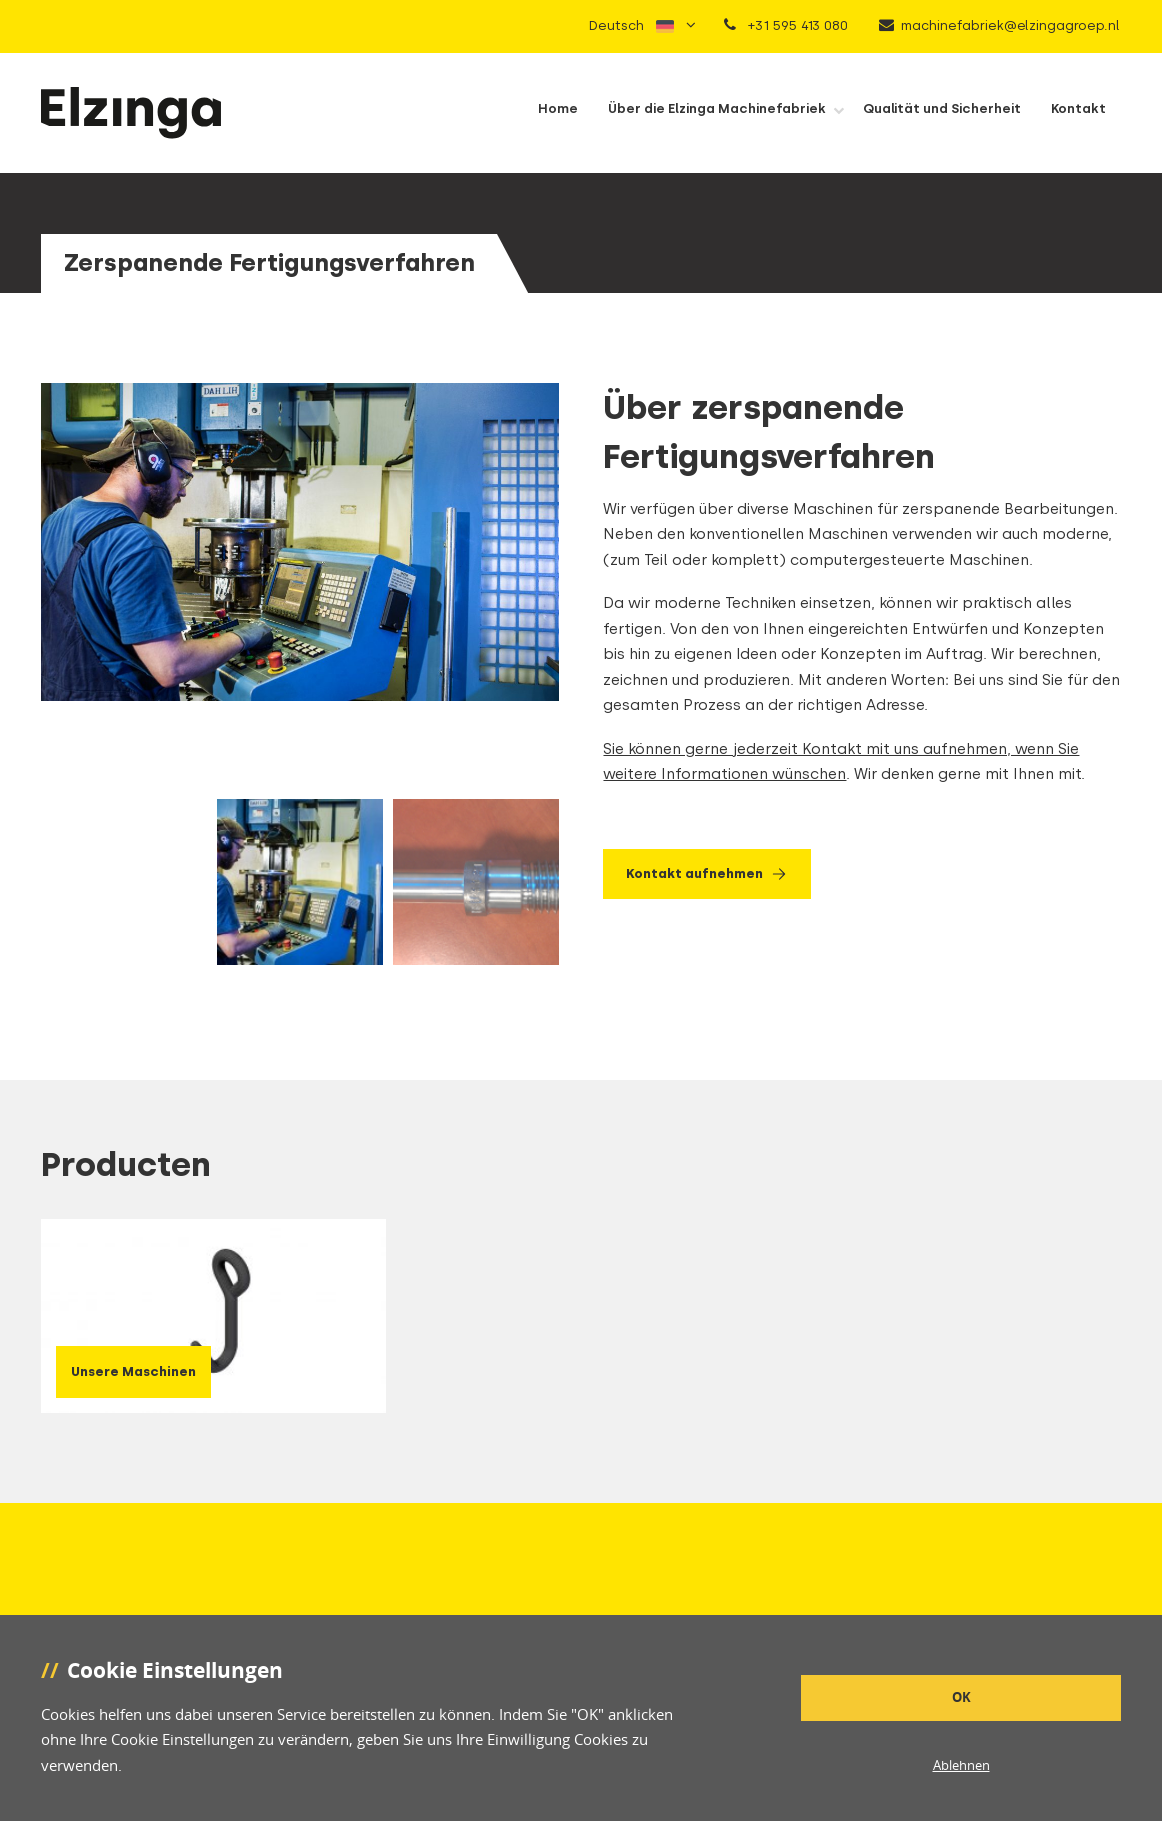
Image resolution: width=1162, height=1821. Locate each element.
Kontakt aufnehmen (707, 874)
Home (558, 108)
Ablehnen (961, 1765)
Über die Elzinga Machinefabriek (717, 108)
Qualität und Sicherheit (942, 108)
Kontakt (1078, 108)
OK (961, 1697)
